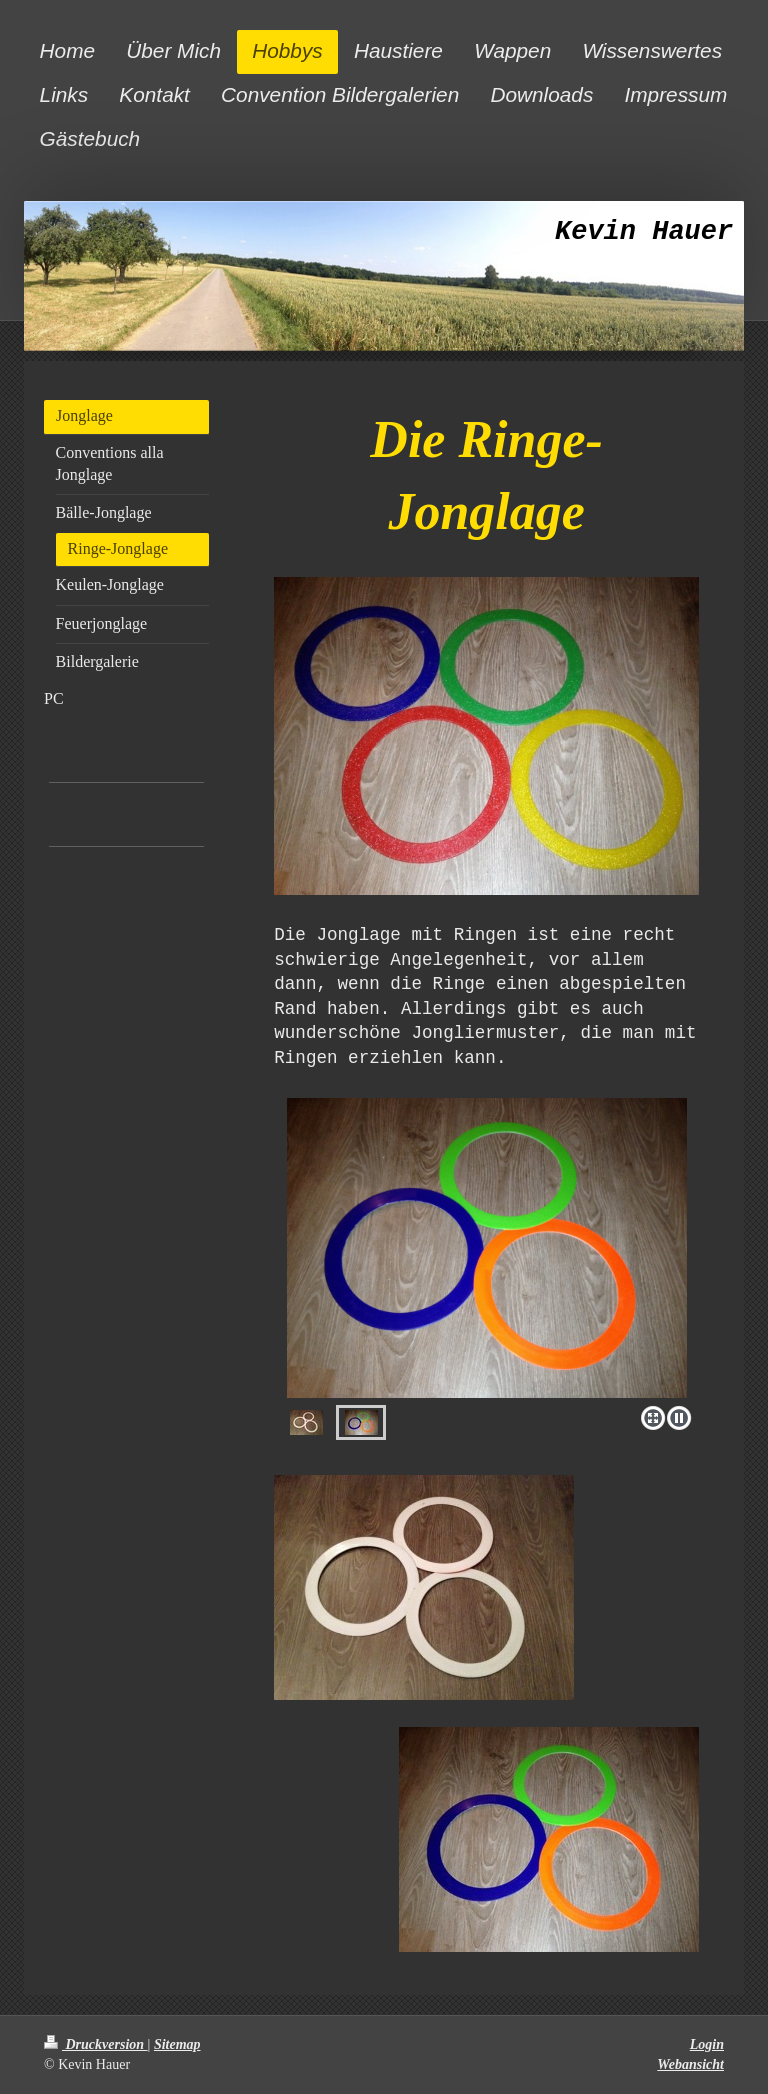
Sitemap (177, 2044)
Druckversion (96, 2044)
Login (707, 2044)
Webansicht (690, 2064)
